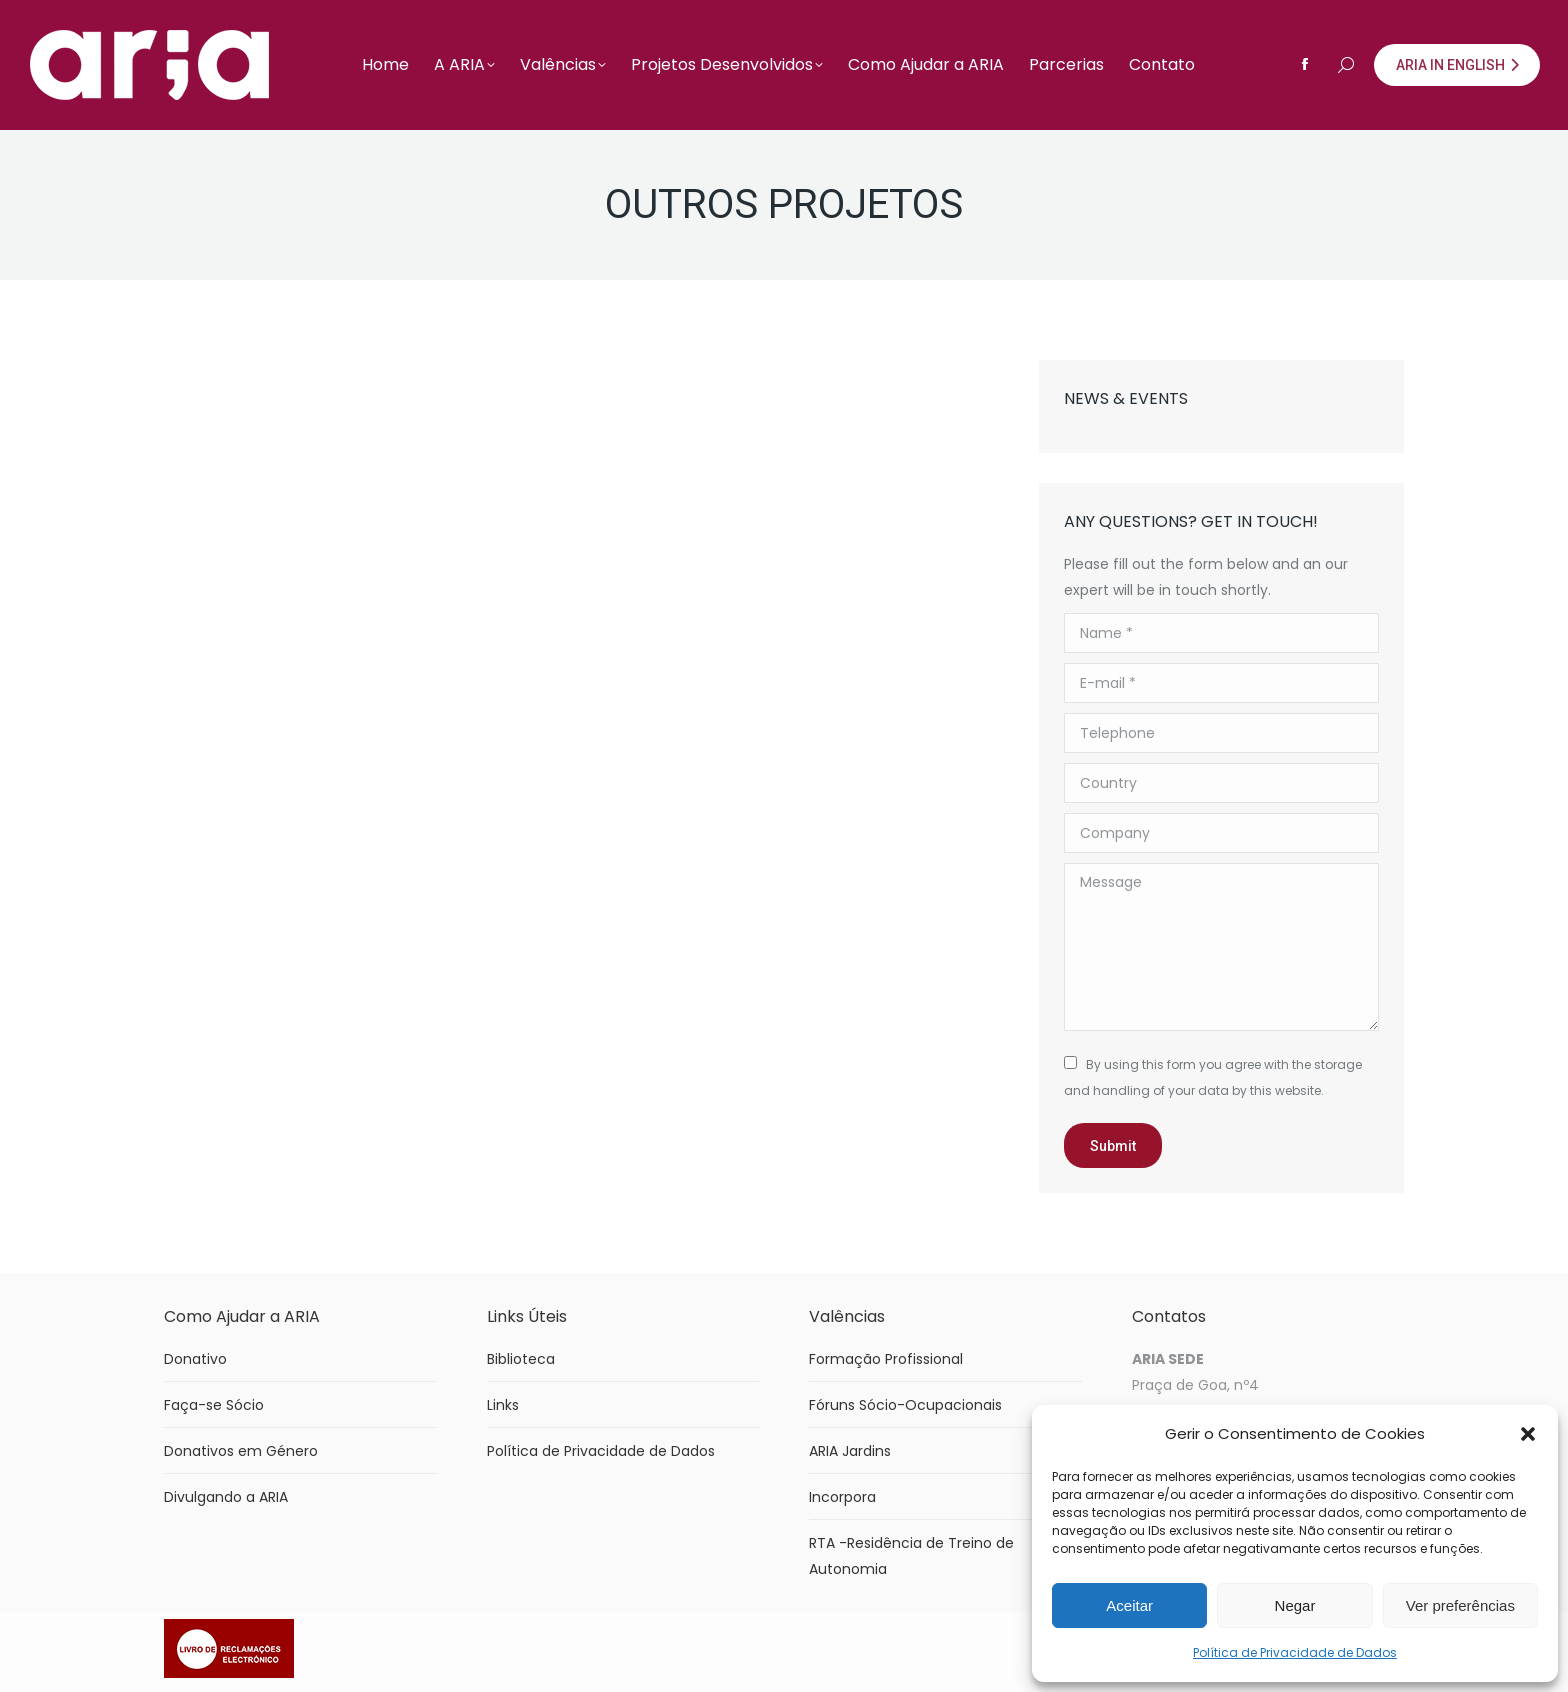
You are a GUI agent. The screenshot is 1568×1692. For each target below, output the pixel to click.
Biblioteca (521, 1359)
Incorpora (842, 1497)
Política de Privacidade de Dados (1295, 1652)
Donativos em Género (241, 1451)
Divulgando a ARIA (226, 1497)
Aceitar (1129, 1605)
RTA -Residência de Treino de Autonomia (911, 1556)
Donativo (195, 1359)
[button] (1528, 1434)
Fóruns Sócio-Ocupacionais (905, 1405)
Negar (1295, 1605)
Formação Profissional (886, 1359)
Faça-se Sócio (214, 1405)
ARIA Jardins (850, 1451)
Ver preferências (1460, 1605)
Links (503, 1405)
